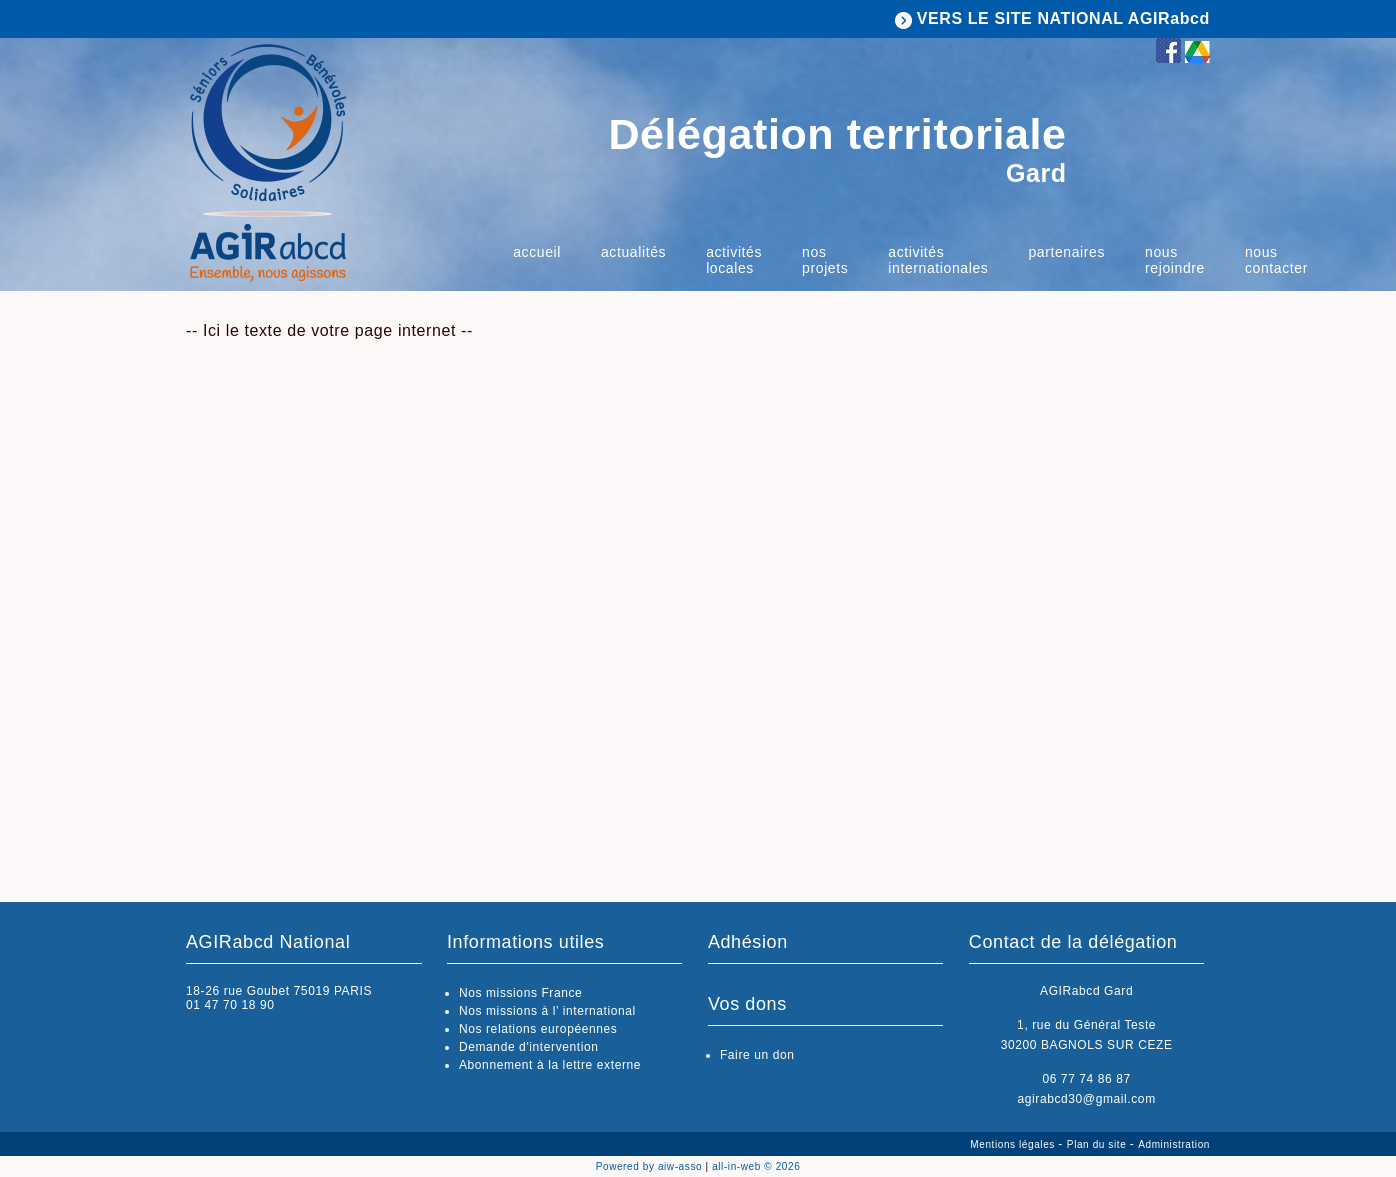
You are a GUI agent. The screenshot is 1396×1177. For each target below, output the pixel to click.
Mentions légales (1014, 1144)
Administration (1174, 1144)
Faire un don (757, 1055)
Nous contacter (1276, 260)
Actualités (633, 252)
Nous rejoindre (1175, 260)
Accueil (537, 252)
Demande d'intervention (529, 1047)
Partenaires (1066, 252)
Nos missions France (520, 993)
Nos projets (825, 260)
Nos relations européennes (538, 1029)
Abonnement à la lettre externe (550, 1065)
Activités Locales (734, 260)
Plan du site (1098, 1144)
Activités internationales (938, 260)
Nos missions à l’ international (547, 1011)
